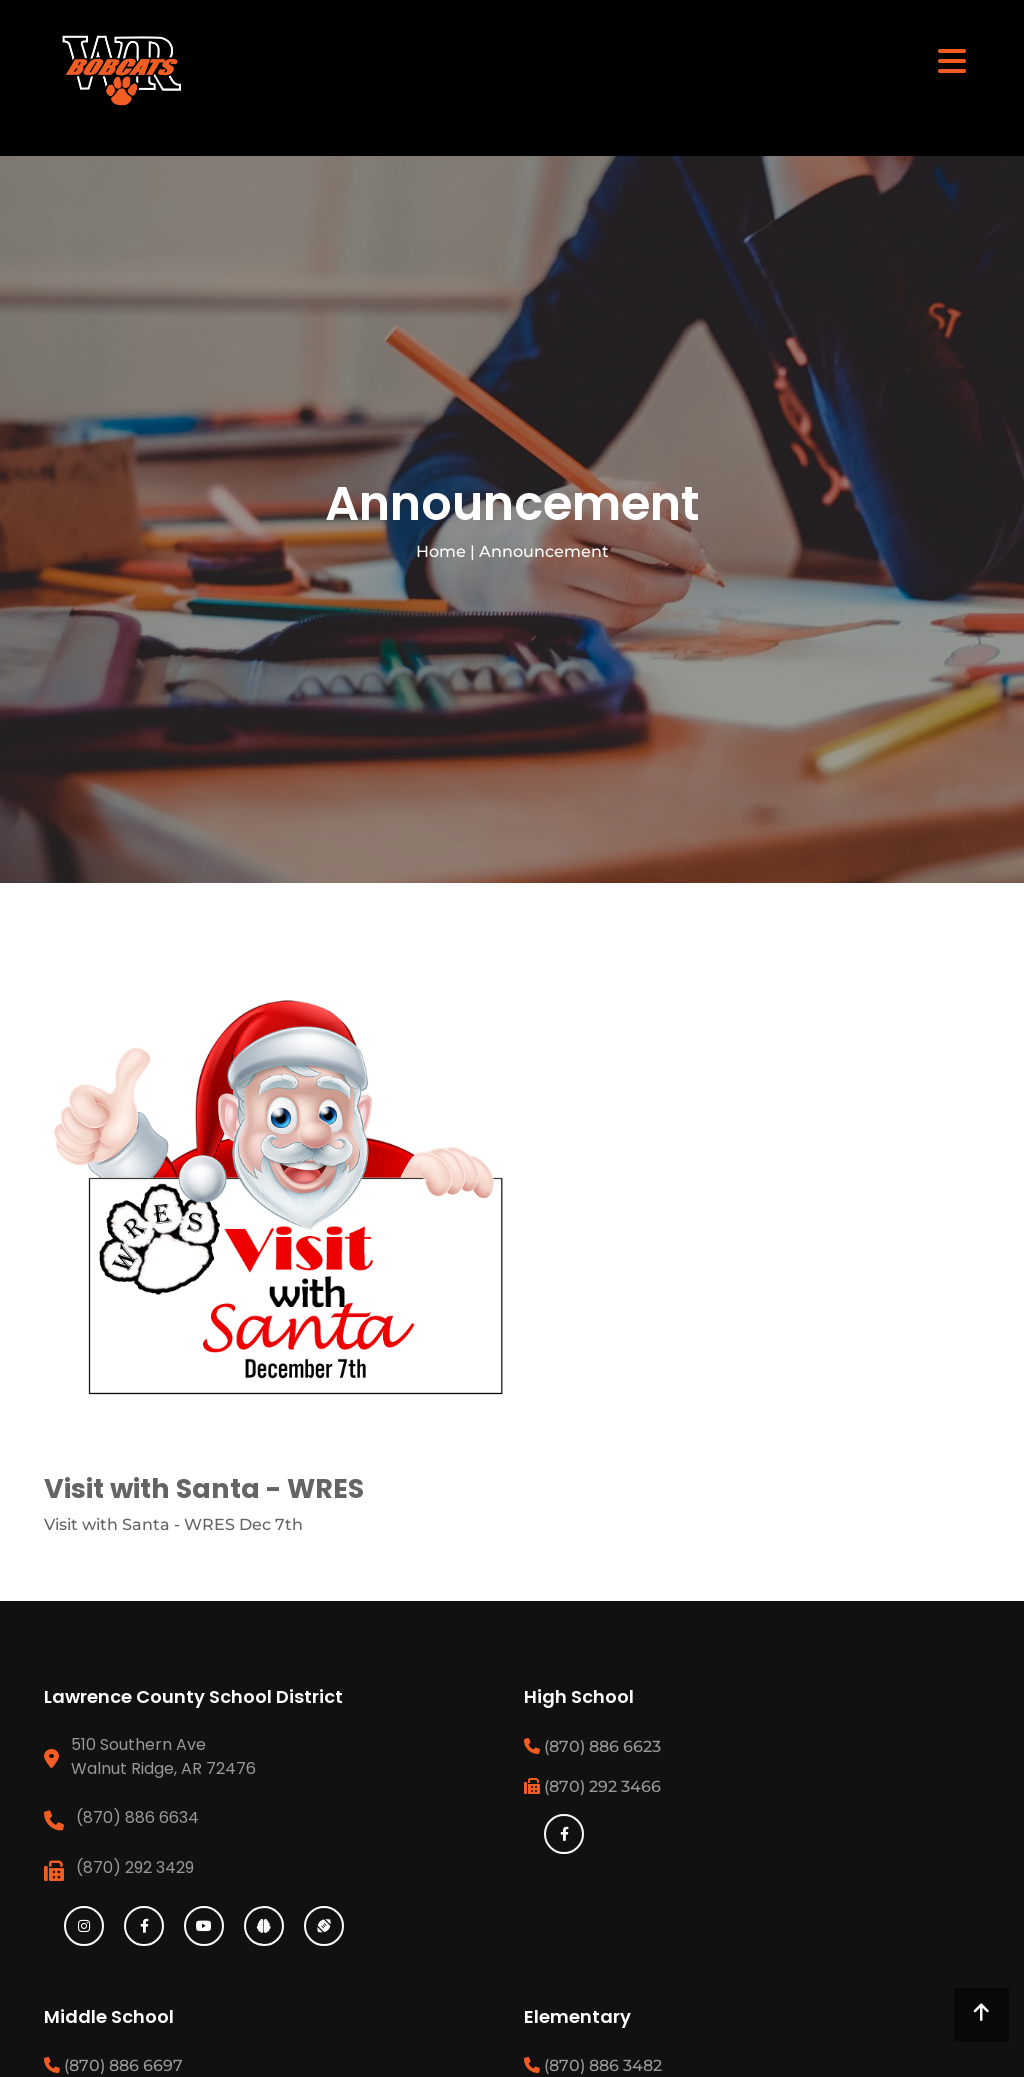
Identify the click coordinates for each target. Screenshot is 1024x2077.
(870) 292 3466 (592, 1786)
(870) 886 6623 (592, 1746)
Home (441, 551)
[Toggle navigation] (952, 60)
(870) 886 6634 (137, 1817)
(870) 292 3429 (135, 1867)
